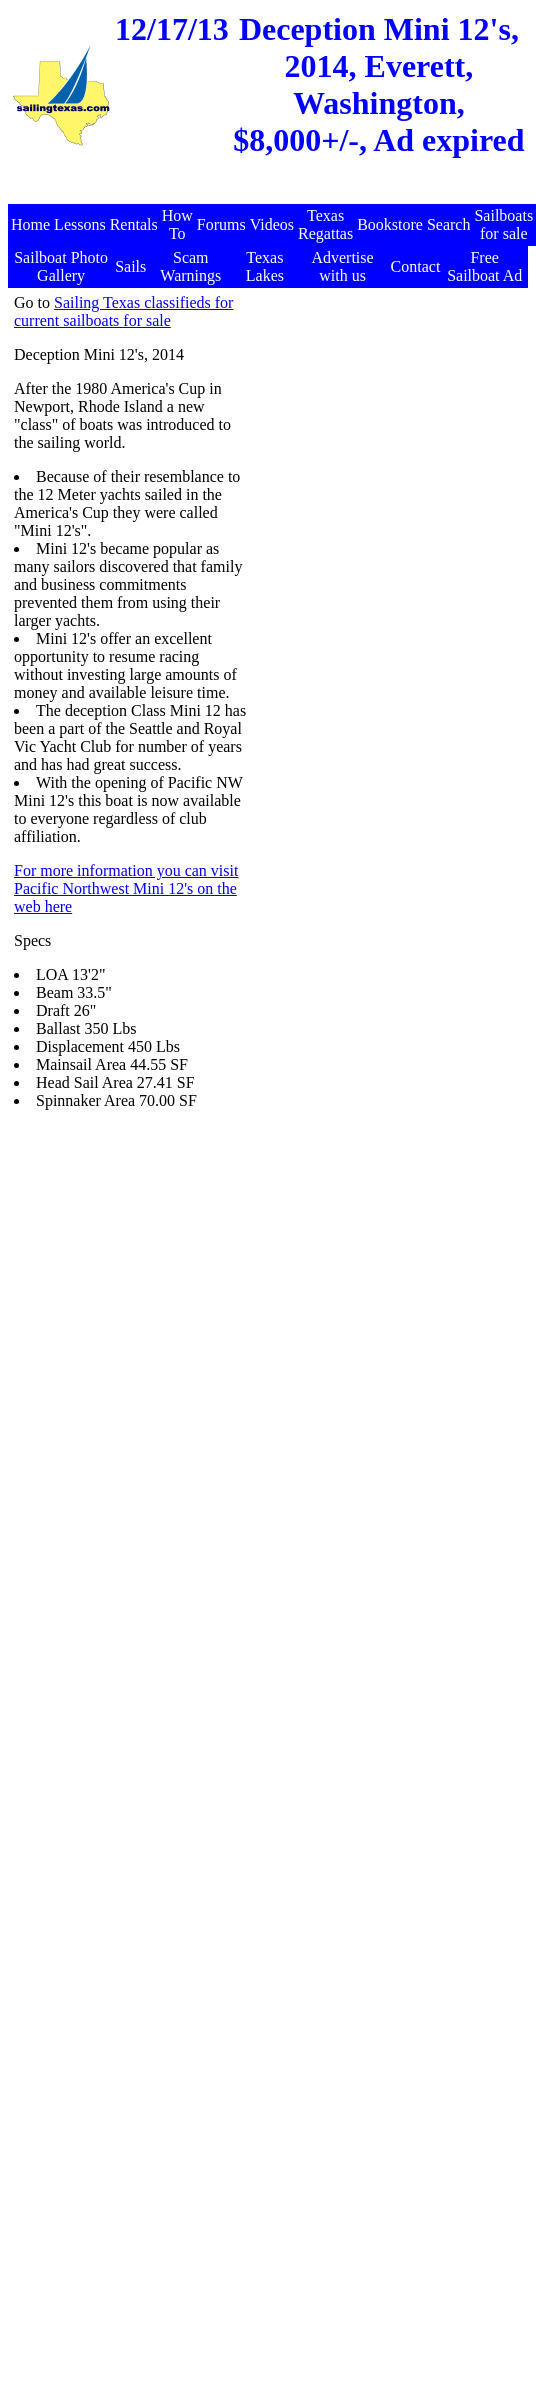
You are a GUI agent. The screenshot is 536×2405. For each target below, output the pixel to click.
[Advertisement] (334, 481)
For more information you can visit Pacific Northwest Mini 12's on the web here (126, 888)
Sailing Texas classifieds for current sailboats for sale (123, 311)
